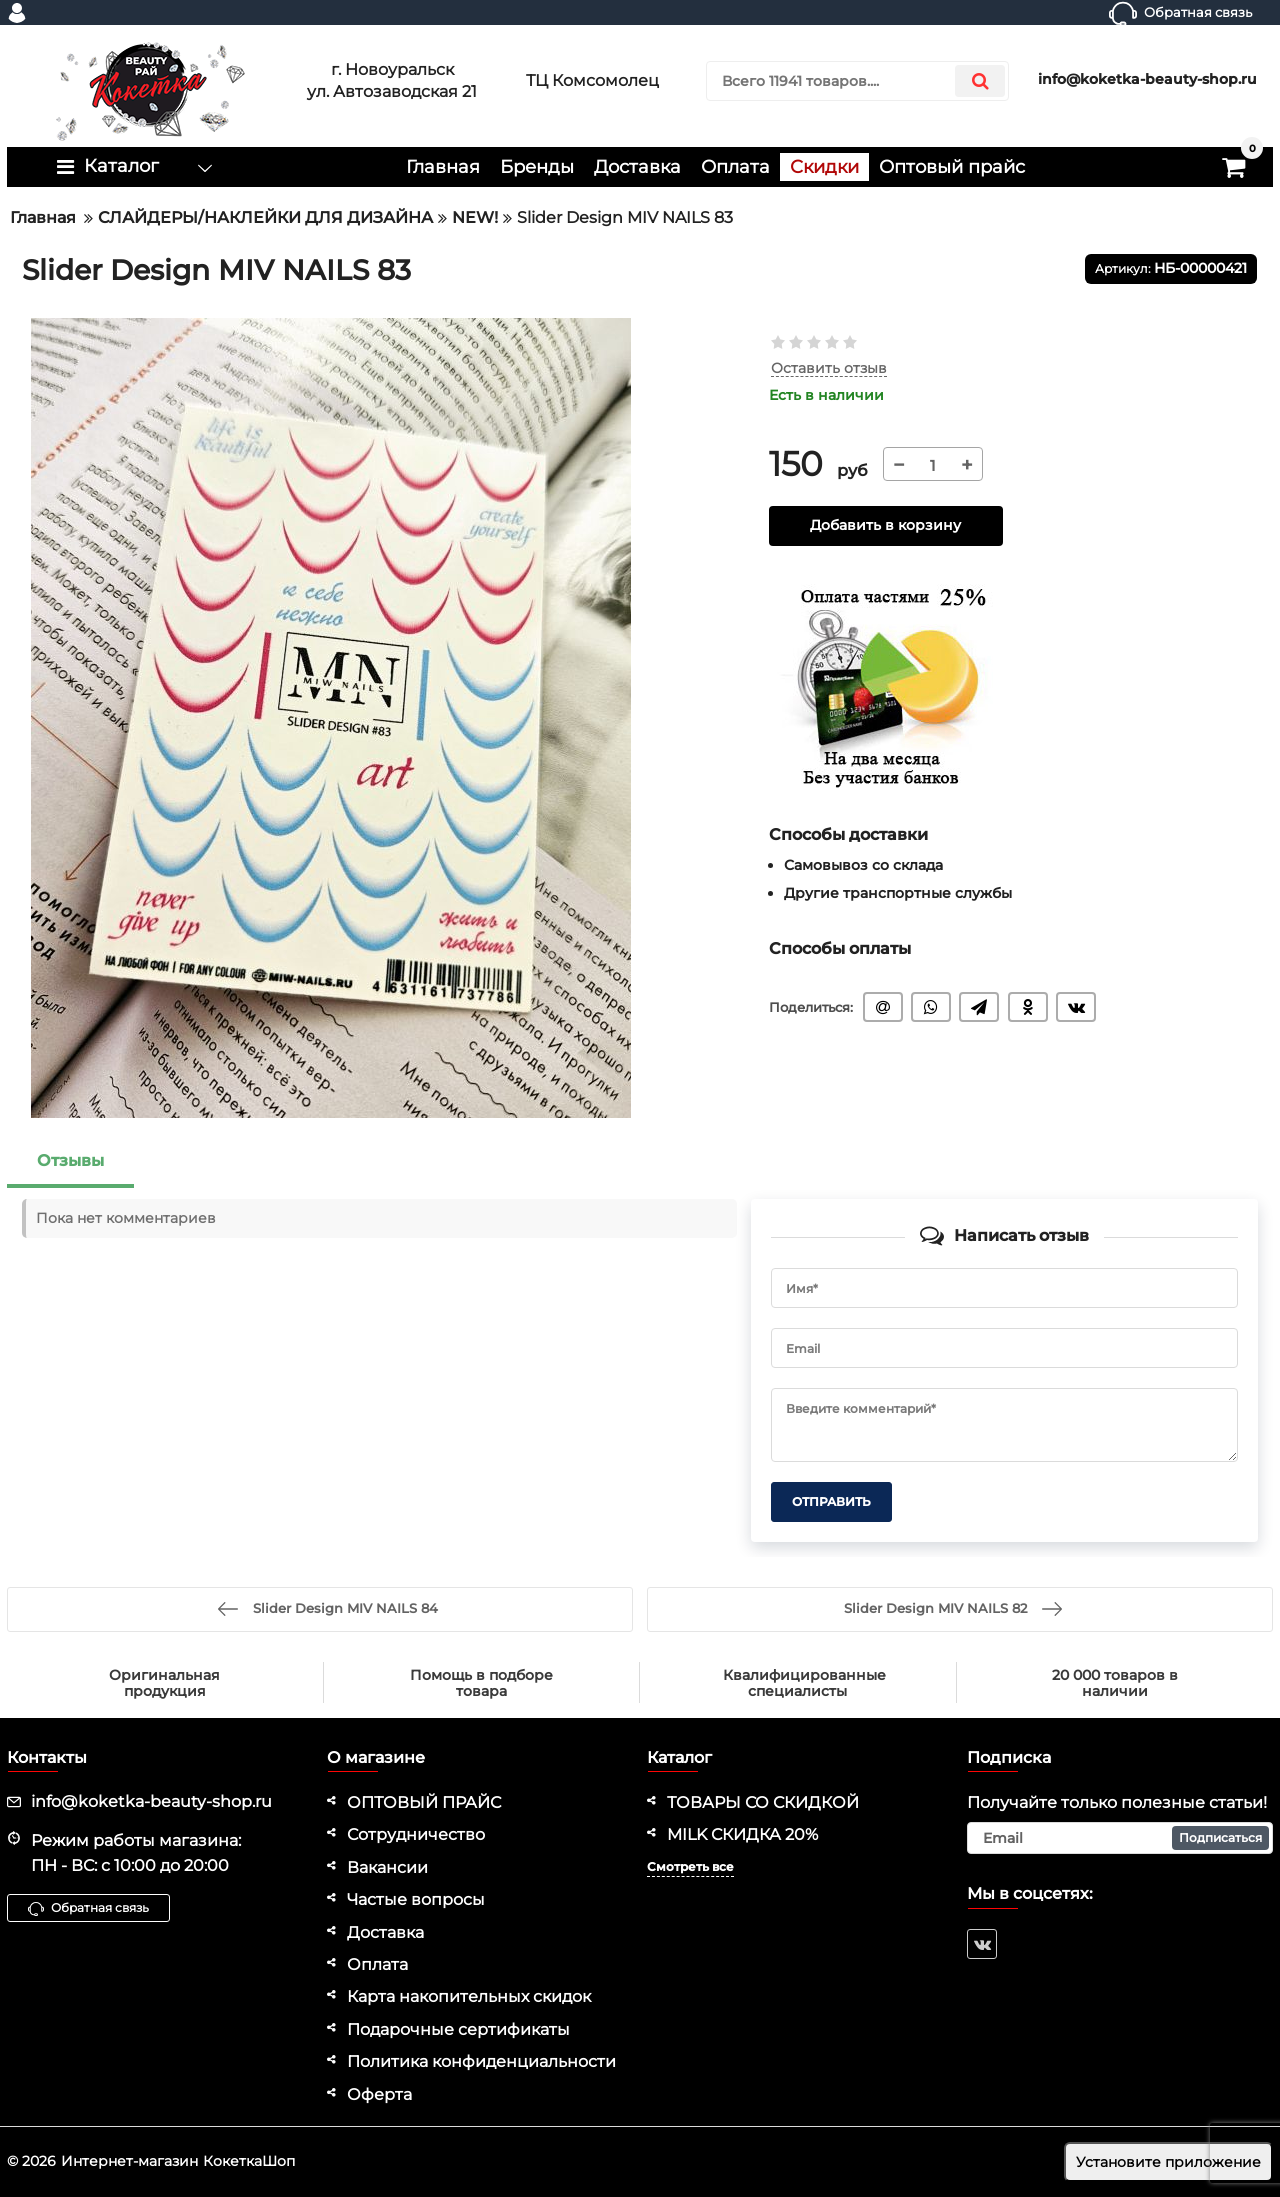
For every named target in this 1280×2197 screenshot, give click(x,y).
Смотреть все (690, 1866)
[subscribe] (1120, 1838)
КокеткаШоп (249, 2161)
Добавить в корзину (885, 526)
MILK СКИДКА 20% (742, 1834)
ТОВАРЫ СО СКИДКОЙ (763, 1802)
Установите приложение (1168, 2162)
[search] (857, 81)
